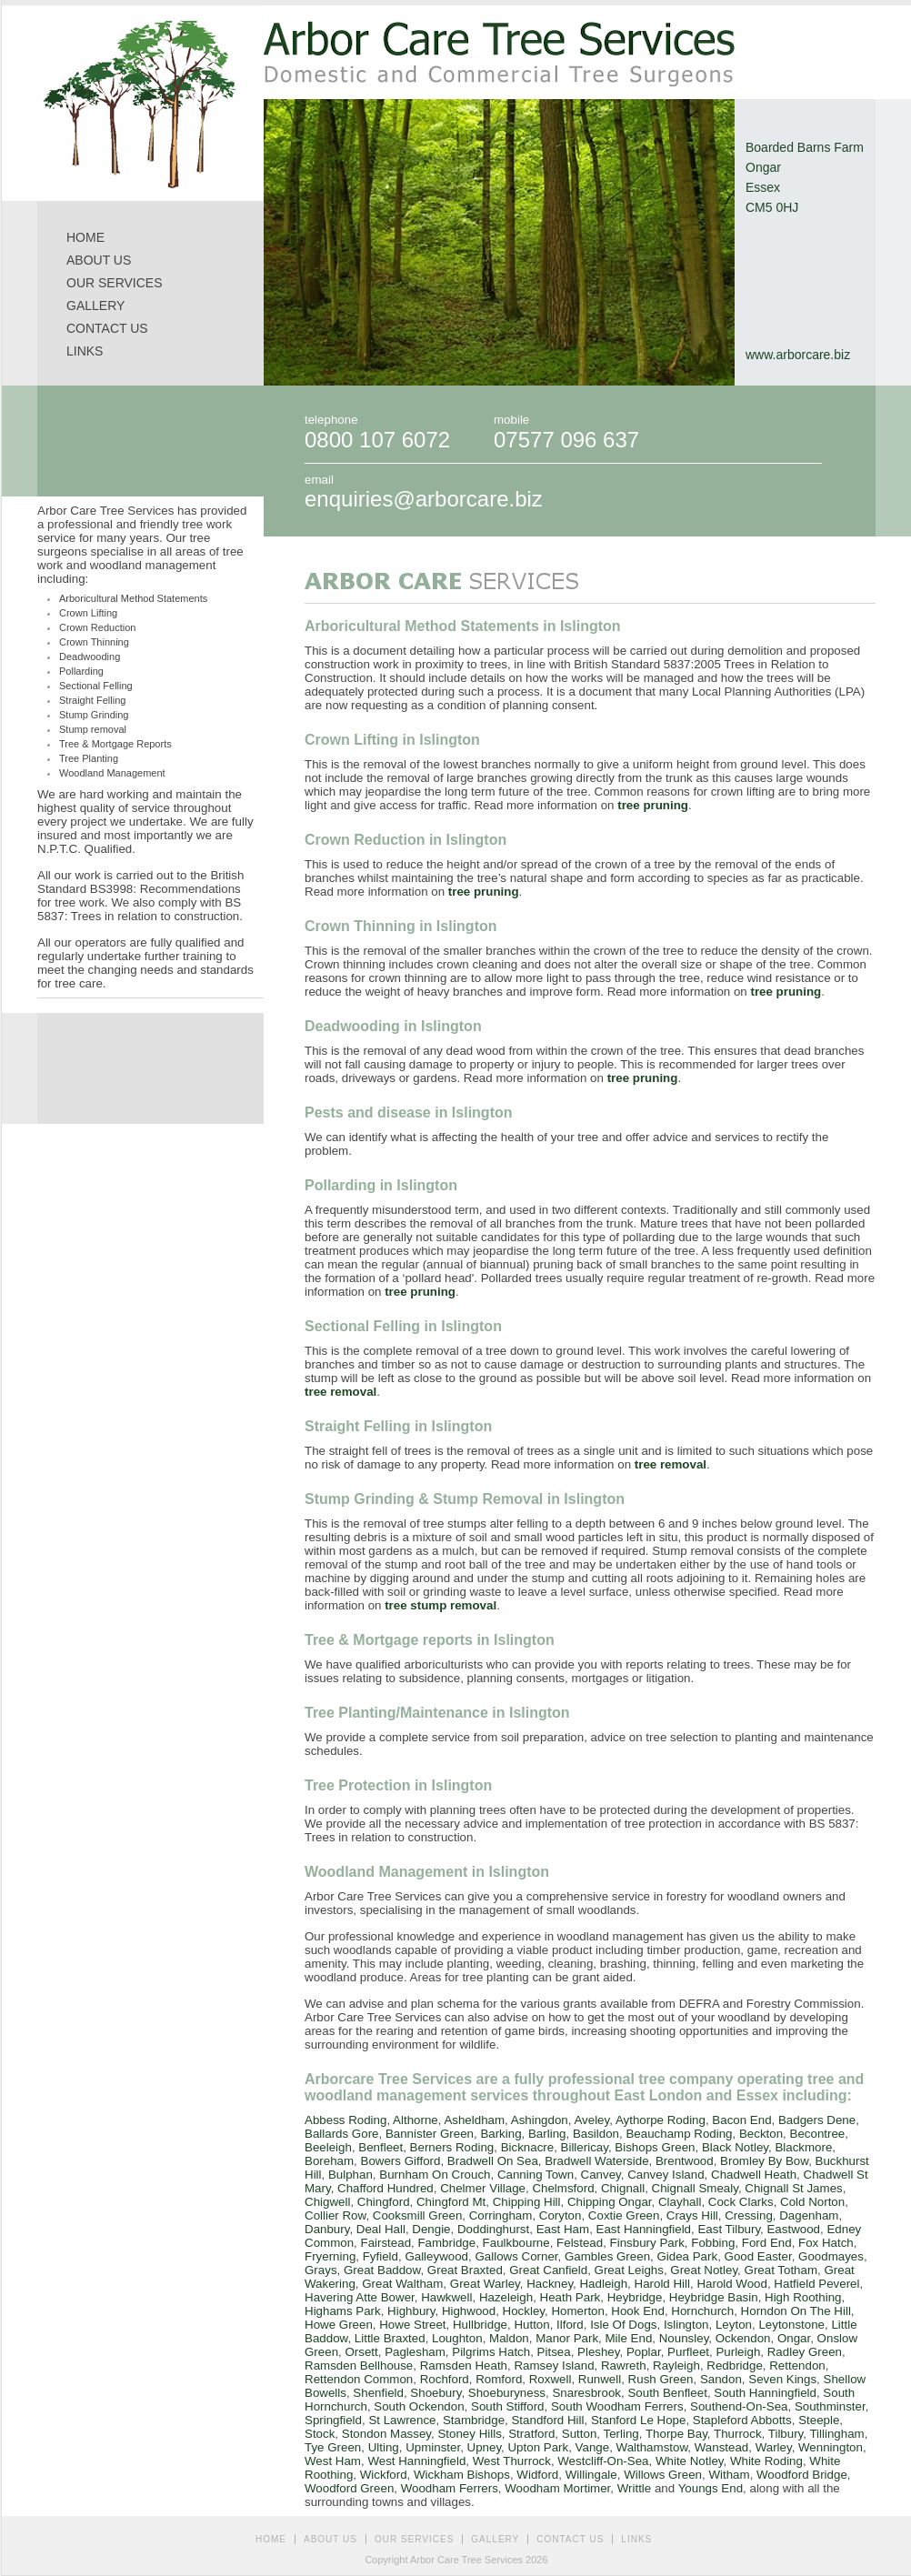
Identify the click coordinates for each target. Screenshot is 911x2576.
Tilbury (786, 2434)
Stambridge (474, 2420)
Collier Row (335, 2215)
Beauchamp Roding (679, 2133)
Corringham (501, 2215)
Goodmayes (831, 2256)
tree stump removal (440, 1605)
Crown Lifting (88, 612)
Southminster (830, 2406)
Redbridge (734, 2365)
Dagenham (808, 2215)
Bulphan (350, 2174)
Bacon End (741, 2120)
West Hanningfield (416, 2461)
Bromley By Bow (764, 2161)
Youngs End (710, 2488)
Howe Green (339, 2324)
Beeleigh (328, 2147)
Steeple (818, 2420)
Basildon (596, 2133)
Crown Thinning (94, 641)
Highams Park (343, 2311)
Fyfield (380, 2256)
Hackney (549, 2283)
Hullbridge (480, 2324)
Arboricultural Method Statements (133, 598)
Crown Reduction (97, 627)
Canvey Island (665, 2174)
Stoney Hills (469, 2434)
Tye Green (333, 2447)
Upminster (432, 2447)
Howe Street (412, 2324)
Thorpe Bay (676, 2434)
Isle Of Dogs (623, 2324)
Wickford (383, 2474)
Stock (320, 2434)
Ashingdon (539, 2120)
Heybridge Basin (713, 2297)
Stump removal (92, 729)
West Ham (333, 2461)
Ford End (767, 2243)
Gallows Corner (516, 2256)
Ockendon (743, 2338)
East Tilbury (728, 2229)
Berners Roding (452, 2147)
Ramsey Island (554, 2365)
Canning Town (535, 2174)
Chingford (383, 2202)
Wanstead (722, 2447)
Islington (686, 2324)
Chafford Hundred (385, 2188)
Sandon (721, 2379)
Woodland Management (112, 772)
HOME (85, 237)
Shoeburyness (507, 2393)
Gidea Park (686, 2256)
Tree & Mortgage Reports (115, 743)
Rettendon (797, 2365)
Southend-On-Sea (738, 2406)
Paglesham (415, 2352)
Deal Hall (380, 2229)
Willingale (591, 2474)
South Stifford (508, 2406)
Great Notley (703, 2270)
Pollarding (81, 671)
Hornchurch (702, 2311)
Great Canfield (548, 2270)
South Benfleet (666, 2393)
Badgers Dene (817, 2120)
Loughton (457, 2338)
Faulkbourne (516, 2243)
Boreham (329, 2161)
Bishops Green (655, 2147)
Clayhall (679, 2202)
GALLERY (95, 305)
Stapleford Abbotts (742, 2420)
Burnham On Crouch (434, 2174)
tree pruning (652, 805)
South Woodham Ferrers (617, 2406)
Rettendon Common (359, 2379)
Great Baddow (382, 2270)
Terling (620, 2434)
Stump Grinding (93, 714)
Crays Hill (692, 2215)
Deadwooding (89, 656)
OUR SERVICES (114, 283)
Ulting (383, 2447)
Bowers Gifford (401, 2161)
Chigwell (327, 2202)
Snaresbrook (586, 2393)
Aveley (591, 2120)
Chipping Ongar (609, 2202)
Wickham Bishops (462, 2474)
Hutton (531, 2324)
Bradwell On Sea (492, 2161)
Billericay (584, 2147)
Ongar (793, 2338)
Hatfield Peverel (816, 2283)
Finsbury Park (647, 2243)
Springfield (333, 2420)
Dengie (431, 2229)
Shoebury (435, 2393)
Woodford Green (349, 2488)
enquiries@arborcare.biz (424, 498)
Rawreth (623, 2365)
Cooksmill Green (418, 2215)
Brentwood (685, 2161)
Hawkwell (446, 2297)
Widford (537, 2474)
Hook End (638, 2311)
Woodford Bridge (801, 2474)
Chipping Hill (527, 2202)
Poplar (643, 2352)
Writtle (634, 2488)
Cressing (749, 2215)
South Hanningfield (765, 2393)
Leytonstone (791, 2324)
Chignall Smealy (695, 2188)
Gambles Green (607, 2256)
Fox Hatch (826, 2243)
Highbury (411, 2311)
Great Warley (485, 2283)
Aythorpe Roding (661, 2120)
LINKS (84, 351)
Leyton (734, 2324)
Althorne (415, 2120)
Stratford (531, 2434)
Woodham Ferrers (449, 2488)
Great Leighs (629, 2270)
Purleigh (738, 2352)
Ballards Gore (342, 2133)
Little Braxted (390, 2338)
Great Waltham (402, 2283)
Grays (321, 2270)
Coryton (560, 2215)
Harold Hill (662, 2283)
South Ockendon (419, 2406)
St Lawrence (401, 2420)
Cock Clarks (741, 2202)
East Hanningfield (643, 2229)
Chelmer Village (483, 2188)
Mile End (628, 2338)
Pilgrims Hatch (491, 2352)
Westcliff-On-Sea (602, 2461)
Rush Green (661, 2379)
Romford (499, 2379)
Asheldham (474, 2120)
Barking (500, 2133)
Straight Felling (92, 700)
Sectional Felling (96, 685)
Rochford (444, 2379)
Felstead (579, 2243)
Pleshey (598, 2352)
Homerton (578, 2311)
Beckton (761, 2133)
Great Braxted (465, 2270)
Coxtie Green (624, 2215)
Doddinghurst (493, 2229)
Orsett (361, 2352)
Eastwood (793, 2229)
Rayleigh (676, 2365)
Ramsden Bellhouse (359, 2365)
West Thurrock (512, 2461)
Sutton (579, 2434)
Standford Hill (547, 2420)
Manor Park (567, 2338)
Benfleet (380, 2147)
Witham (728, 2474)
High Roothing (803, 2297)
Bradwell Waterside (596, 2161)
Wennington (830, 2447)
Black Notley (735, 2147)
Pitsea (554, 2352)
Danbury (327, 2229)
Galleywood (436, 2256)
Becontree (818, 2133)
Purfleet (688, 2352)
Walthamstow (652, 2447)
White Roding (766, 2461)
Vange (593, 2447)
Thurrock (738, 2434)
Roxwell (550, 2379)
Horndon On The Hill (796, 2311)
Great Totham (781, 2270)
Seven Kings (782, 2379)
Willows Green (663, 2474)
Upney (484, 2447)
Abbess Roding (345, 2120)
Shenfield (378, 2393)
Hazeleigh (506, 2297)
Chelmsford (563, 2188)
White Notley (690, 2461)
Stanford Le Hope (638, 2420)
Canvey (601, 2174)
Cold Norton (812, 2202)
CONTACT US (107, 328)
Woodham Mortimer (557, 2488)
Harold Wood (731, 2283)
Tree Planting (88, 758)
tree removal (340, 1391)
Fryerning (330, 2256)
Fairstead (385, 2243)
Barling (547, 2133)
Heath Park (570, 2297)
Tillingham (836, 2434)
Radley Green (804, 2352)
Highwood (469, 2311)
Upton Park (537, 2447)
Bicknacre (528, 2147)
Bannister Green (429, 2133)
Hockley (524, 2311)
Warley (774, 2447)
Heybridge (635, 2297)
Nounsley (684, 2338)
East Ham (563, 2229)
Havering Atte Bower (360, 2297)
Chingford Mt (451, 2202)
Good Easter (758, 2256)
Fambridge (446, 2243)
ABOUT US (98, 260)
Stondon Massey (386, 2434)
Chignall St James (793, 2188)
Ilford (570, 2324)
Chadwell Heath (753, 2174)
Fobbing (713, 2243)
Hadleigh (603, 2283)
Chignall (623, 2188)
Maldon (509, 2338)
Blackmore (803, 2147)
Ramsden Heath (463, 2365)
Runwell (599, 2379)
